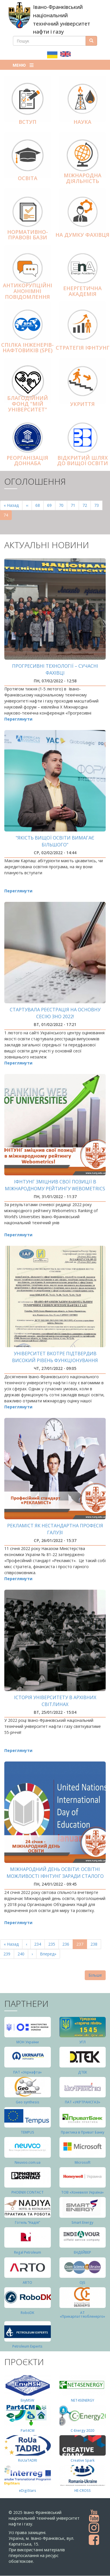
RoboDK (27, 2312)
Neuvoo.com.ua (27, 2162)
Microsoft (82, 2162)
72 (86, 505)
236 (67, 1944)
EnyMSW (27, 2400)
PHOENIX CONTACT (27, 2192)
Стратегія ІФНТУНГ (82, 347)
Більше (95, 1975)
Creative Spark (82, 2460)
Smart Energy (82, 2222)
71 (75, 505)
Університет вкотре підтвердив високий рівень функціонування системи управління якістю (55, 1360)
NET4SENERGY (82, 2400)
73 (98, 505)
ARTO (27, 2282)
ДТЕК (82, 2072)
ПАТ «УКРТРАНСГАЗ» (82, 2102)
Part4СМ (27, 2430)
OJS (82, 2282)
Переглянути (18, 719)
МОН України (27, 2042)
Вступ (27, 121)
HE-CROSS (82, 2490)
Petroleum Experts (27, 2346)
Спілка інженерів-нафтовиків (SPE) (27, 347)
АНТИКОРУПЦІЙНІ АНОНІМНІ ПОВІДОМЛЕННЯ (27, 291)
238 (95, 1944)
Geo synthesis (27, 2102)
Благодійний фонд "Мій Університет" (27, 403)
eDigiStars (27, 2490)
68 (39, 505)
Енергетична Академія (82, 291)
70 (63, 505)
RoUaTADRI (27, 2460)
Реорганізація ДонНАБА (27, 460)
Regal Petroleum (27, 2252)
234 (39, 1944)
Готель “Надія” (27, 2222)
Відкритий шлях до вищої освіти (82, 460)
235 (53, 1944)
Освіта (27, 178)
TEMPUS (27, 2132)
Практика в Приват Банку (82, 2132)
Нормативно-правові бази (27, 234)
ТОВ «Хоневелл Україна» (82, 2192)
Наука (82, 121)
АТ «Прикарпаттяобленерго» (82, 2314)
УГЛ (82, 2042)
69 (51, 505)
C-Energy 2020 (82, 2430)
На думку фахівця (82, 234)
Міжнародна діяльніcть (82, 178)
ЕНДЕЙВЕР (82, 2252)
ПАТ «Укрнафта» (27, 2072)
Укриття (82, 404)
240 (22, 1954)
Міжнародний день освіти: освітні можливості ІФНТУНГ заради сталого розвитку (55, 1876)
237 (81, 1945)
